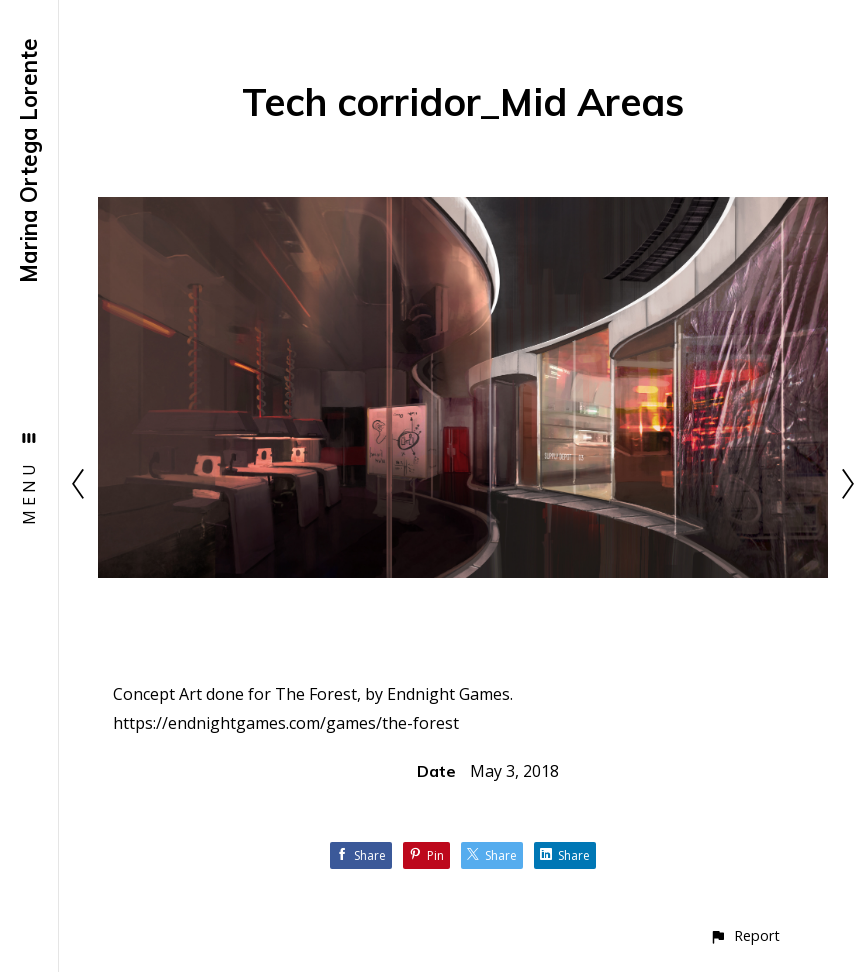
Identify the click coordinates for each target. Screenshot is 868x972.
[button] (744, 935)
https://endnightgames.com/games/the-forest (286, 723)
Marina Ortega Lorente (29, 160)
